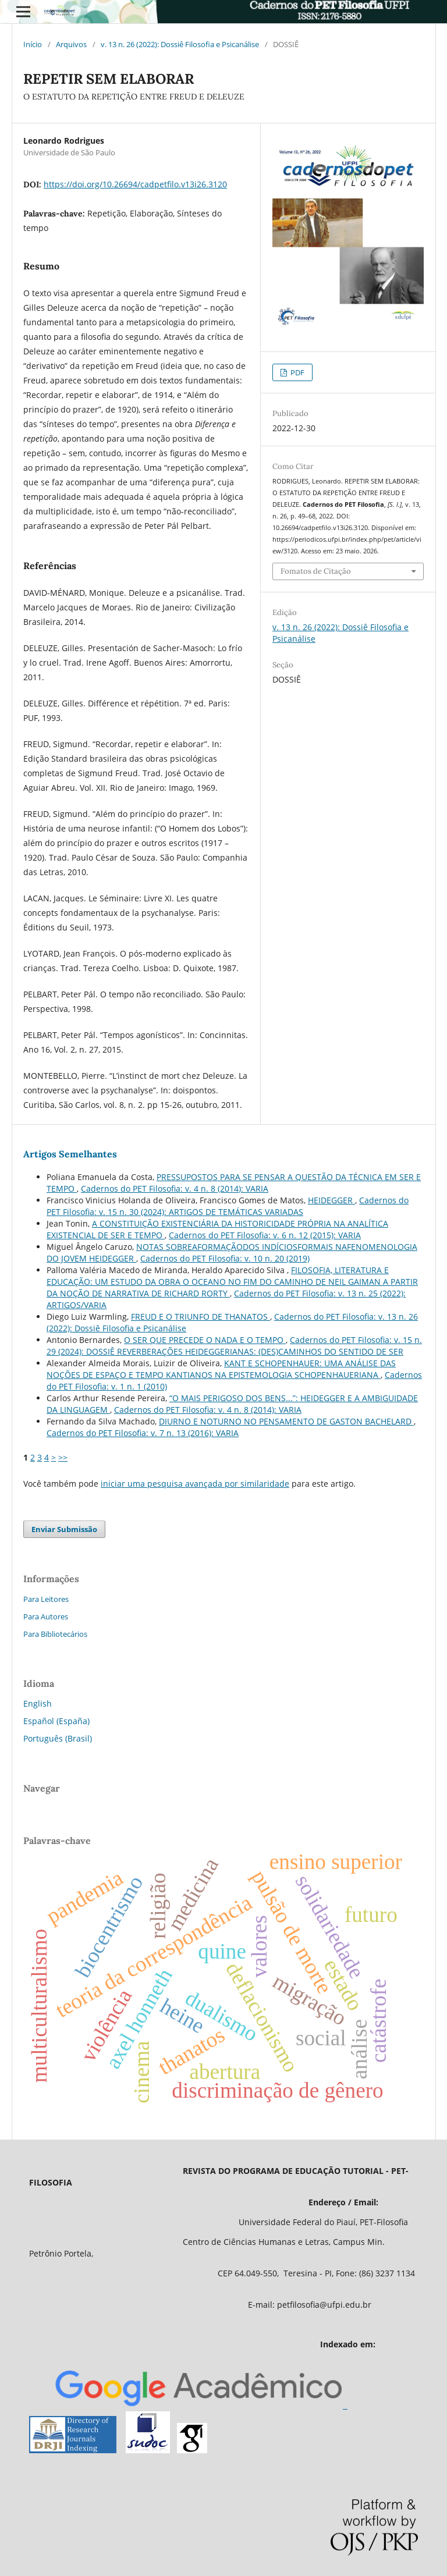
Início (32, 44)
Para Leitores (46, 1599)
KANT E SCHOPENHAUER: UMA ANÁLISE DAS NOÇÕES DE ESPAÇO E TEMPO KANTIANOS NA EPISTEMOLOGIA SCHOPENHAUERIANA (221, 1369)
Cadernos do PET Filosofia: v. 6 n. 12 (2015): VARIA (265, 1235)
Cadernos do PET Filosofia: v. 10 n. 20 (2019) (225, 1258)
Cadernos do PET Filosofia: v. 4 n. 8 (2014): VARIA (174, 1188)
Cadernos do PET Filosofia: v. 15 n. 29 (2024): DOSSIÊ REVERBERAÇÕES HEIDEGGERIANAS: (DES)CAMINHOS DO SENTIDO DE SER (234, 1345)
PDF (296, 372)
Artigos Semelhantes (70, 1154)
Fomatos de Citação (316, 571)
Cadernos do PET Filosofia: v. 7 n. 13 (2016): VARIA (143, 1432)
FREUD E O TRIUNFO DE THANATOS (200, 1316)
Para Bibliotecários (55, 1634)
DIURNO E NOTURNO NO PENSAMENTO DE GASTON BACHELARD (286, 1421)
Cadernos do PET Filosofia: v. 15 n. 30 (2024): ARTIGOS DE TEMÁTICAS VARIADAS (228, 1206)
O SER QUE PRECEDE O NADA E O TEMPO (205, 1339)
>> (63, 1457)
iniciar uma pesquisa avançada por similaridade (195, 1483)
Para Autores (45, 1616)
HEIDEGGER (331, 1200)
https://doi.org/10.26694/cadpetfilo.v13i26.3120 (135, 184)
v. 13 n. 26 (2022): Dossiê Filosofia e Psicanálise (180, 44)
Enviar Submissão (64, 1529)
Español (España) (56, 1720)
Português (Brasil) (57, 1738)
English (37, 1703)
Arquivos (71, 44)
